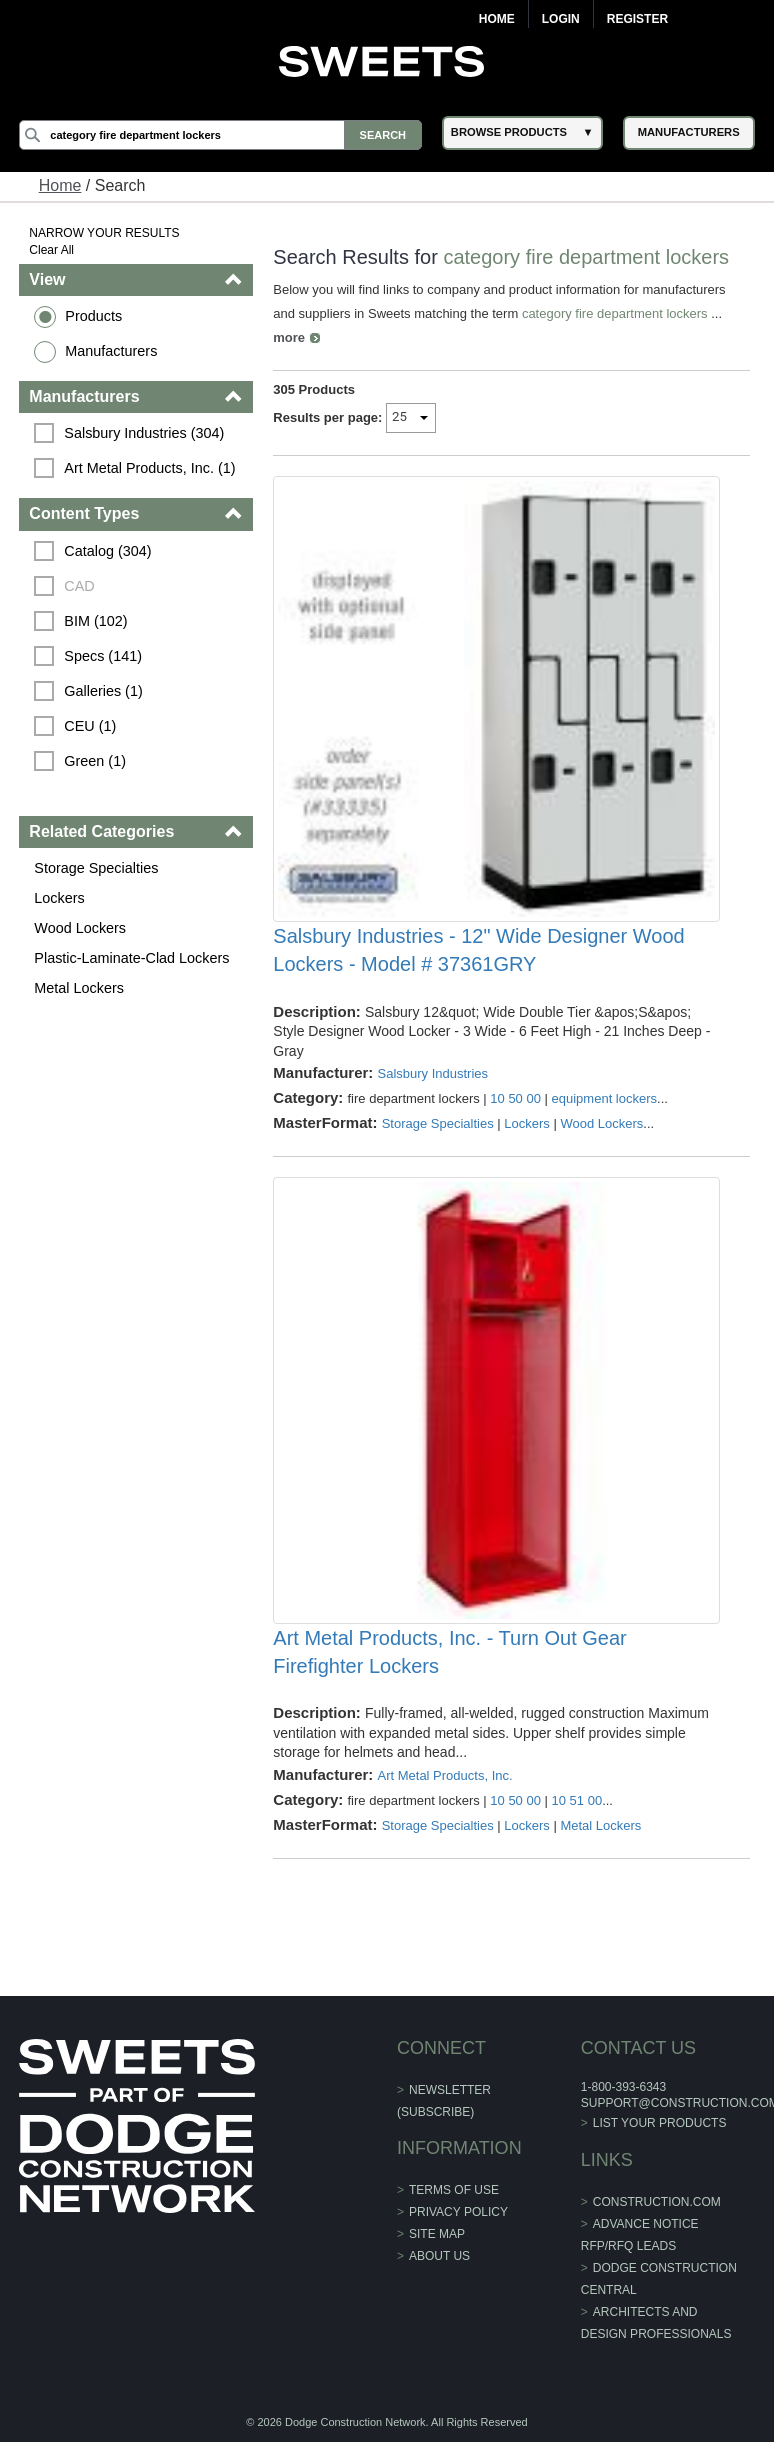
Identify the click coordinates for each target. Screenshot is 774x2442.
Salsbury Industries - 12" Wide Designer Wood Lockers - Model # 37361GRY (478, 950)
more (289, 337)
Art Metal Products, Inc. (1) (149, 468)
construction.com (657, 2202)
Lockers (59, 898)
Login (561, 19)
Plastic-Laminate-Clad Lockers (131, 958)
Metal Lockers (79, 988)
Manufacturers (111, 351)
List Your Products (660, 2123)
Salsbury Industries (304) (144, 433)
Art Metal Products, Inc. (444, 1775)
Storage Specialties (96, 868)
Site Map (437, 2234)
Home (497, 19)
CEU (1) (90, 726)
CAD (79, 586)
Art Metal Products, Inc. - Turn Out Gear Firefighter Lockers (449, 1652)
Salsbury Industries (432, 1073)
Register (637, 19)
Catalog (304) (107, 551)
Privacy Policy (458, 2212)
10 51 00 (577, 1800)
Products (93, 316)
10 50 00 (515, 1098)
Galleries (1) (103, 691)
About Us (439, 2256)
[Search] (220, 135)
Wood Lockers (80, 928)
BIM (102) (95, 621)
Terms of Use (454, 2190)
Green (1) (95, 761)
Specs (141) (103, 656)
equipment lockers (605, 1098)
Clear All (51, 250)
